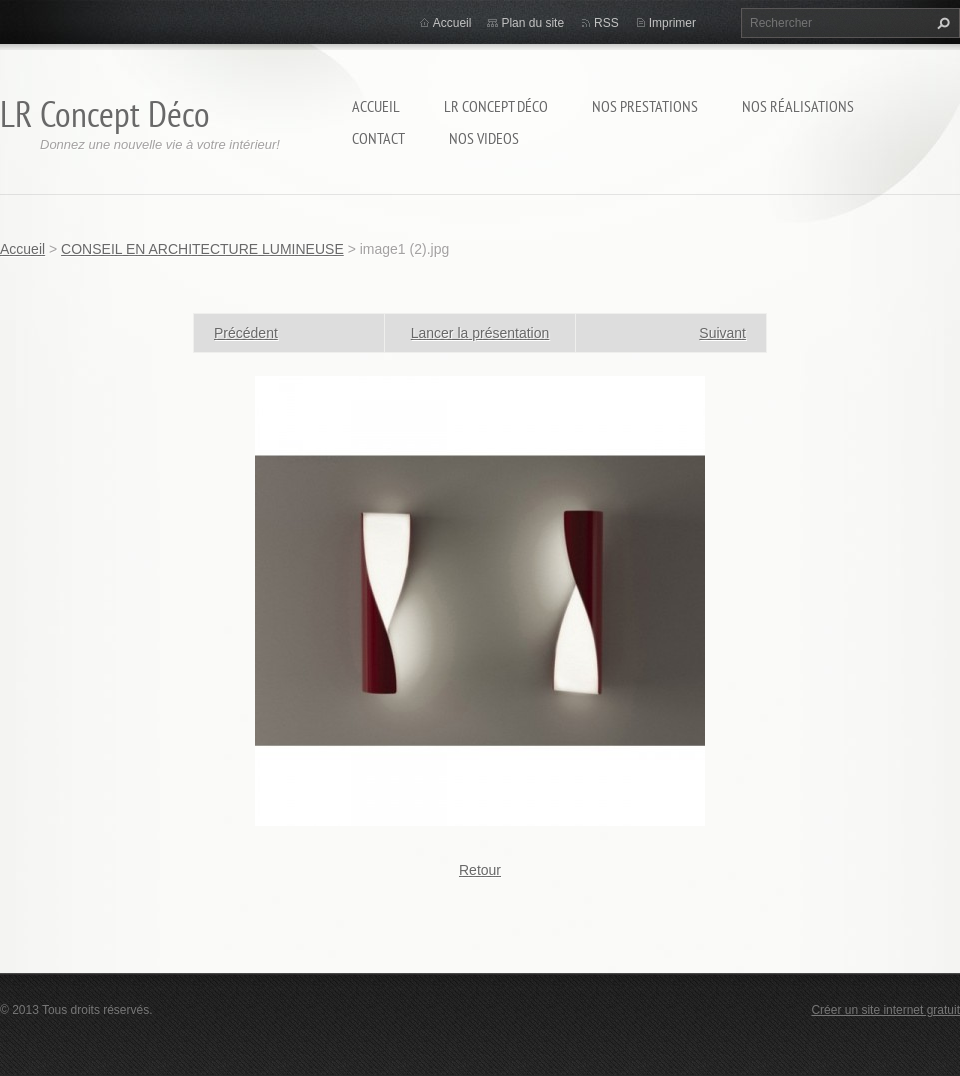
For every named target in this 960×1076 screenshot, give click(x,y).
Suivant (722, 333)
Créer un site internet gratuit (885, 1010)
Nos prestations (645, 106)
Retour (480, 870)
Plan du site (532, 23)
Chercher (941, 23)
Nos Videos (484, 138)
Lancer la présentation (480, 333)
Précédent (246, 333)
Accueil (376, 106)
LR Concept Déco (496, 106)
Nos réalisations (798, 106)
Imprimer (672, 23)
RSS (606, 23)
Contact (378, 138)
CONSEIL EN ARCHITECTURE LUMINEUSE (202, 249)
